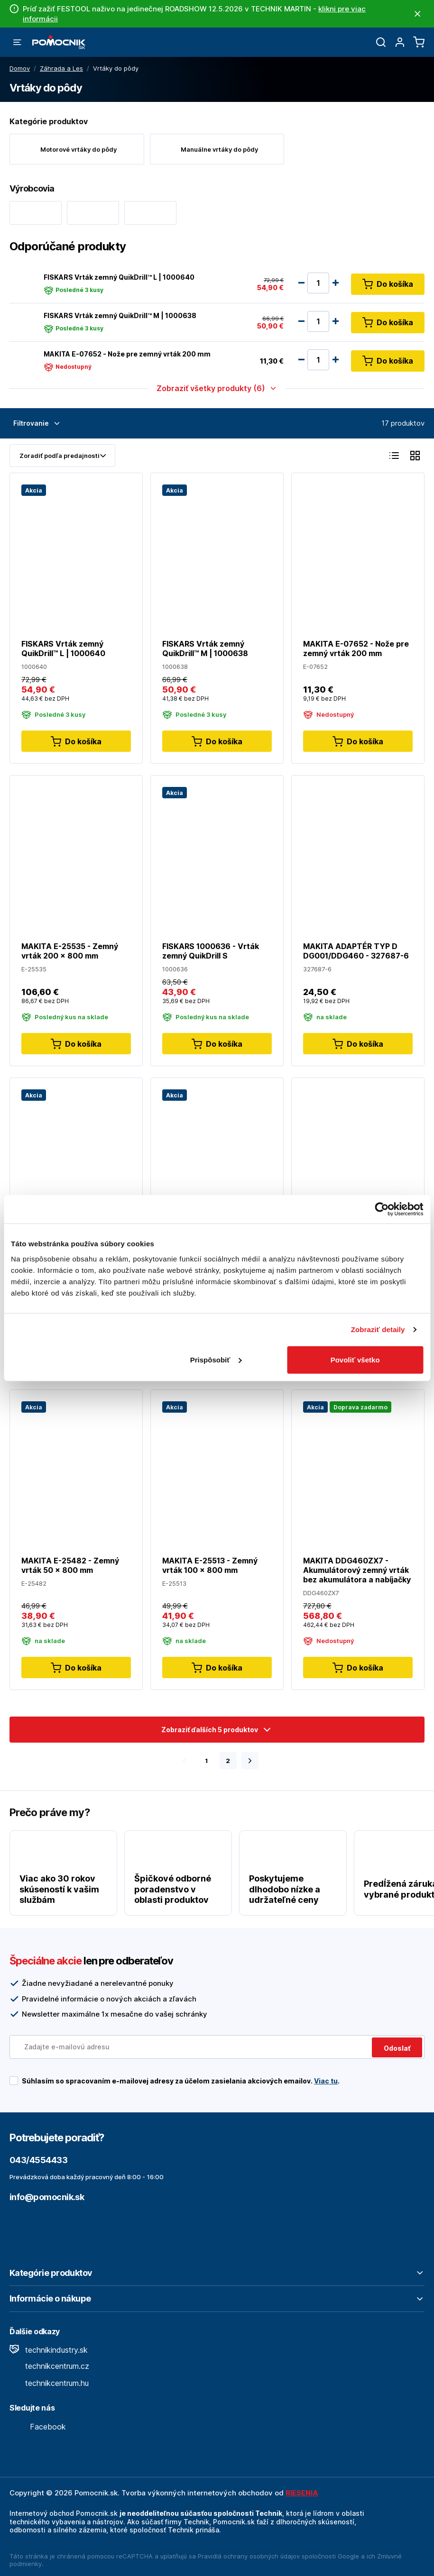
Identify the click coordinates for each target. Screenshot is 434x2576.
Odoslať (397, 2048)
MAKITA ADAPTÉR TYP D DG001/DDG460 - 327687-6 (356, 950)
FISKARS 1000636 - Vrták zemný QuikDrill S (210, 950)
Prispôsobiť (216, 1359)
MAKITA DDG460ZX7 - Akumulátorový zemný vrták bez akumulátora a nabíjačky (357, 1570)
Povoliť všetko (355, 1359)
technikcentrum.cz (49, 2366)
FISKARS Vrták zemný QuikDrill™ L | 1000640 (119, 277)
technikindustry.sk (48, 2350)
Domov (19, 68)
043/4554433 (38, 2160)
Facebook (37, 2426)
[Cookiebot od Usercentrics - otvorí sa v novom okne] (381, 1209)
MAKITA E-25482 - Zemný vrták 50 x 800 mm (70, 1565)
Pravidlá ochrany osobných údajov (249, 2556)
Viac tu (326, 2081)
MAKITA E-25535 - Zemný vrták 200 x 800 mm (69, 950)
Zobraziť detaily (378, 1329)
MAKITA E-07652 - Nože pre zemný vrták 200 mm (127, 354)
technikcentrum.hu (49, 2383)
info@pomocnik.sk (46, 2197)
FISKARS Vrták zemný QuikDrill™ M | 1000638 (120, 315)
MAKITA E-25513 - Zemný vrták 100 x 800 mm (210, 1565)
